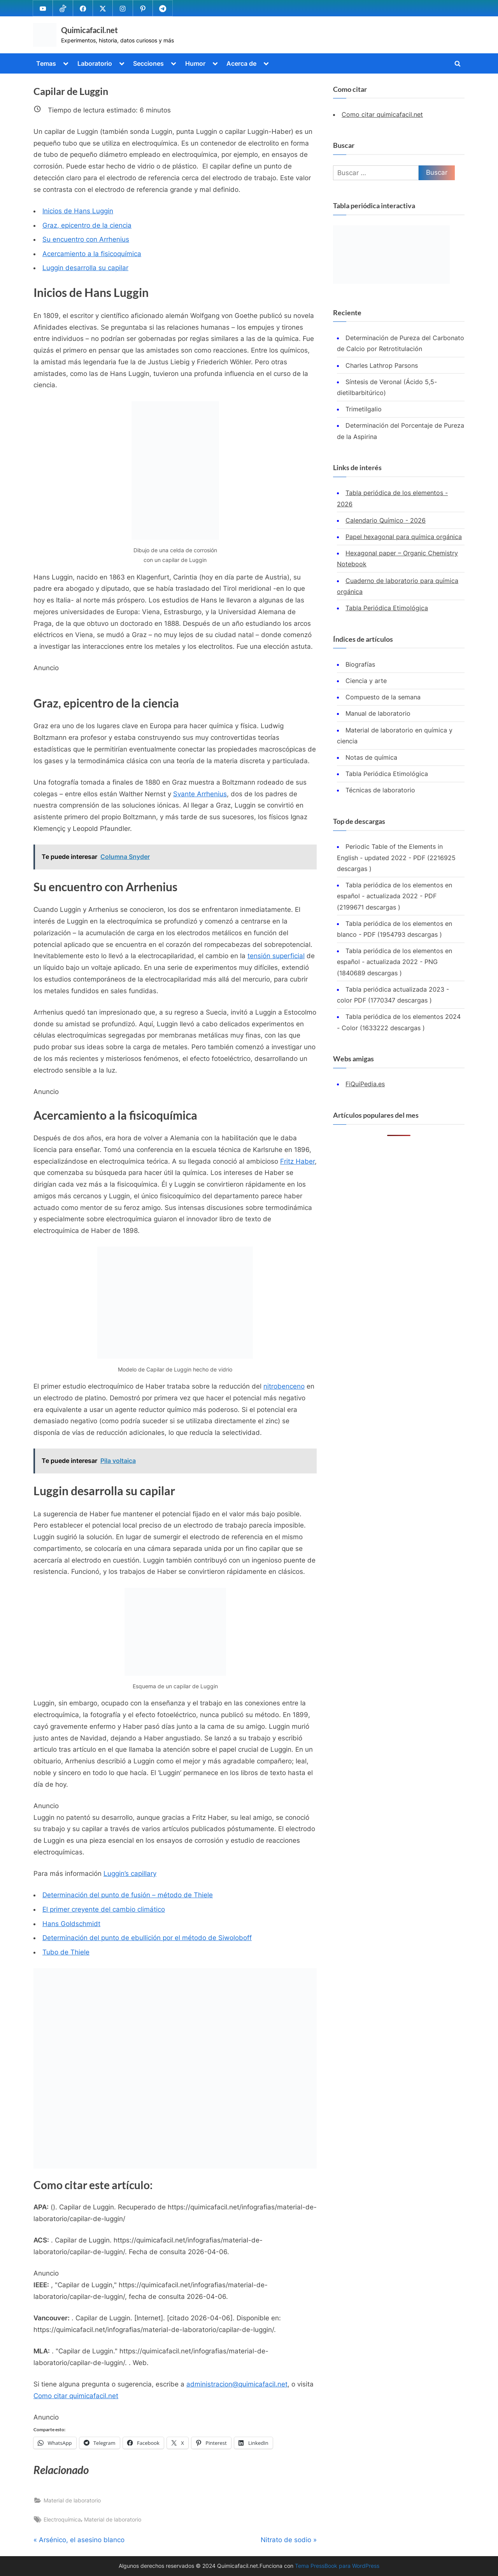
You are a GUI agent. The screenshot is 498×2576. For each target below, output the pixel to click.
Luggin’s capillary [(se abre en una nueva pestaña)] (129, 1873)
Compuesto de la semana (383, 697)
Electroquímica (62, 2519)
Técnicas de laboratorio (380, 790)
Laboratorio (94, 63)
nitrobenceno (284, 1386)
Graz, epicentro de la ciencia (87, 225)
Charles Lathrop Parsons (381, 365)
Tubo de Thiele (65, 1952)
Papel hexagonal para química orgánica (403, 537)
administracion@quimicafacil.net (237, 2384)
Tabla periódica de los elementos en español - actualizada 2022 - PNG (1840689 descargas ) (394, 962)
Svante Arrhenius (200, 794)
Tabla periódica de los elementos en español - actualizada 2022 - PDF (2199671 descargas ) (394, 896)
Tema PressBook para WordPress (337, 2566)
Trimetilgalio (363, 409)
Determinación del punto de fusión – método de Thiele (127, 1895)
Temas (46, 63)
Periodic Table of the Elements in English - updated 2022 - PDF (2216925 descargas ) (396, 858)
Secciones (148, 63)
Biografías (360, 664)
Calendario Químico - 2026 (385, 520)
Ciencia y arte (366, 681)
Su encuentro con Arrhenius (85, 239)
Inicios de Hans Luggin (77, 211)
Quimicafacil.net (89, 30)
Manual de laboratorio (377, 713)
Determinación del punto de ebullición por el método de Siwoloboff (147, 1938)
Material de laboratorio (72, 2500)
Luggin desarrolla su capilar (85, 268)
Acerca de (241, 63)
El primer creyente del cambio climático (103, 1909)
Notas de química (371, 757)
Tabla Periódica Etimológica (386, 608)
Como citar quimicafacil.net (75, 2396)
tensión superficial (276, 956)
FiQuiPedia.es (365, 1084)
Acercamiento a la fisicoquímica (91, 254)
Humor (195, 63)
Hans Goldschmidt (71, 1924)
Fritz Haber (297, 1161)
